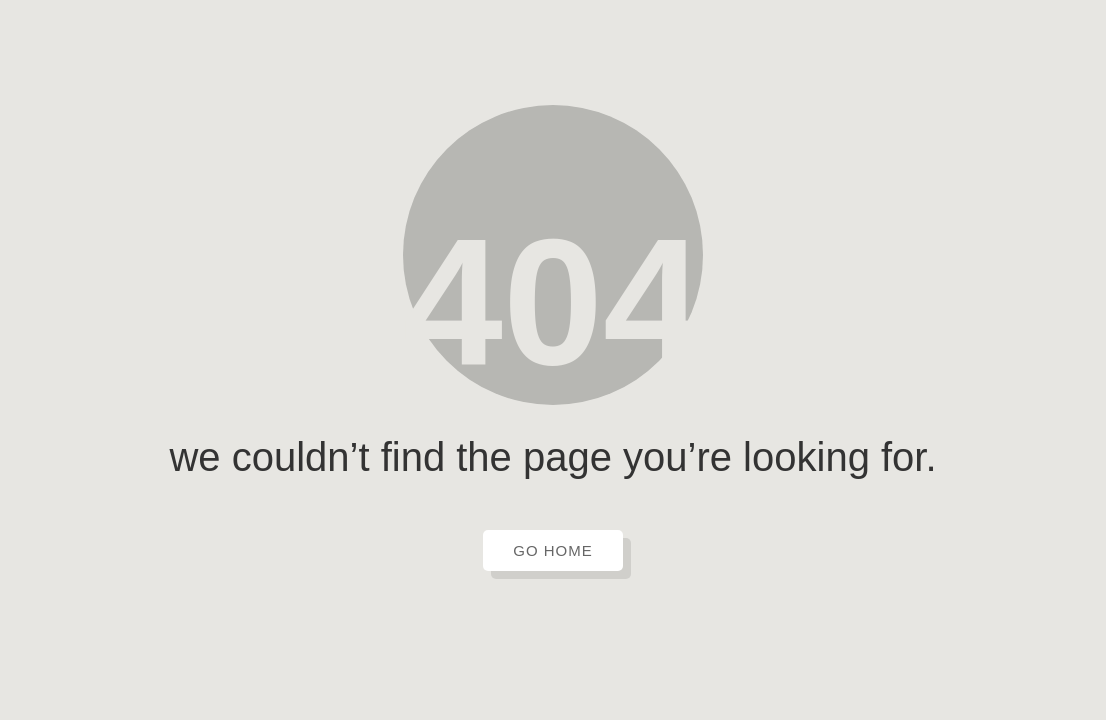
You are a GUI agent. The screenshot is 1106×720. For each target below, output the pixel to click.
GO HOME (553, 550)
